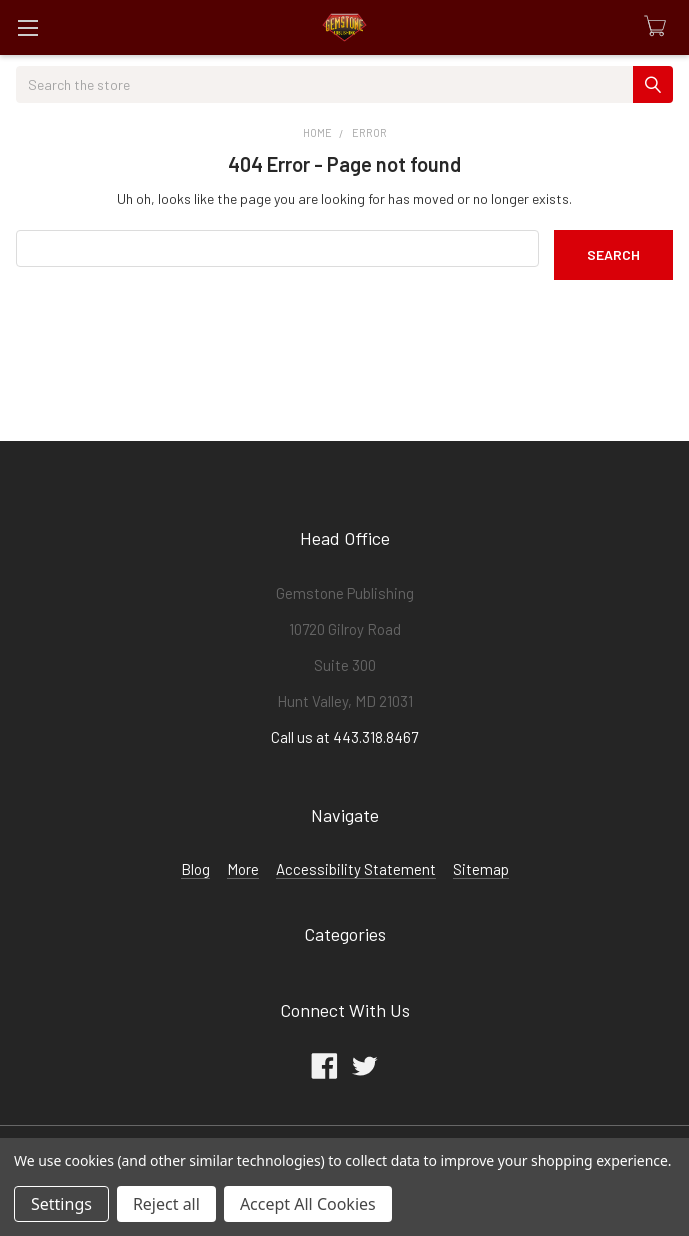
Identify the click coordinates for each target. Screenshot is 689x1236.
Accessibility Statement (356, 869)
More (243, 869)
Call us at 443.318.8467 (344, 737)
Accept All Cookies (308, 1204)
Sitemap (481, 869)
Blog (195, 869)
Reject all (166, 1204)
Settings (61, 1204)
